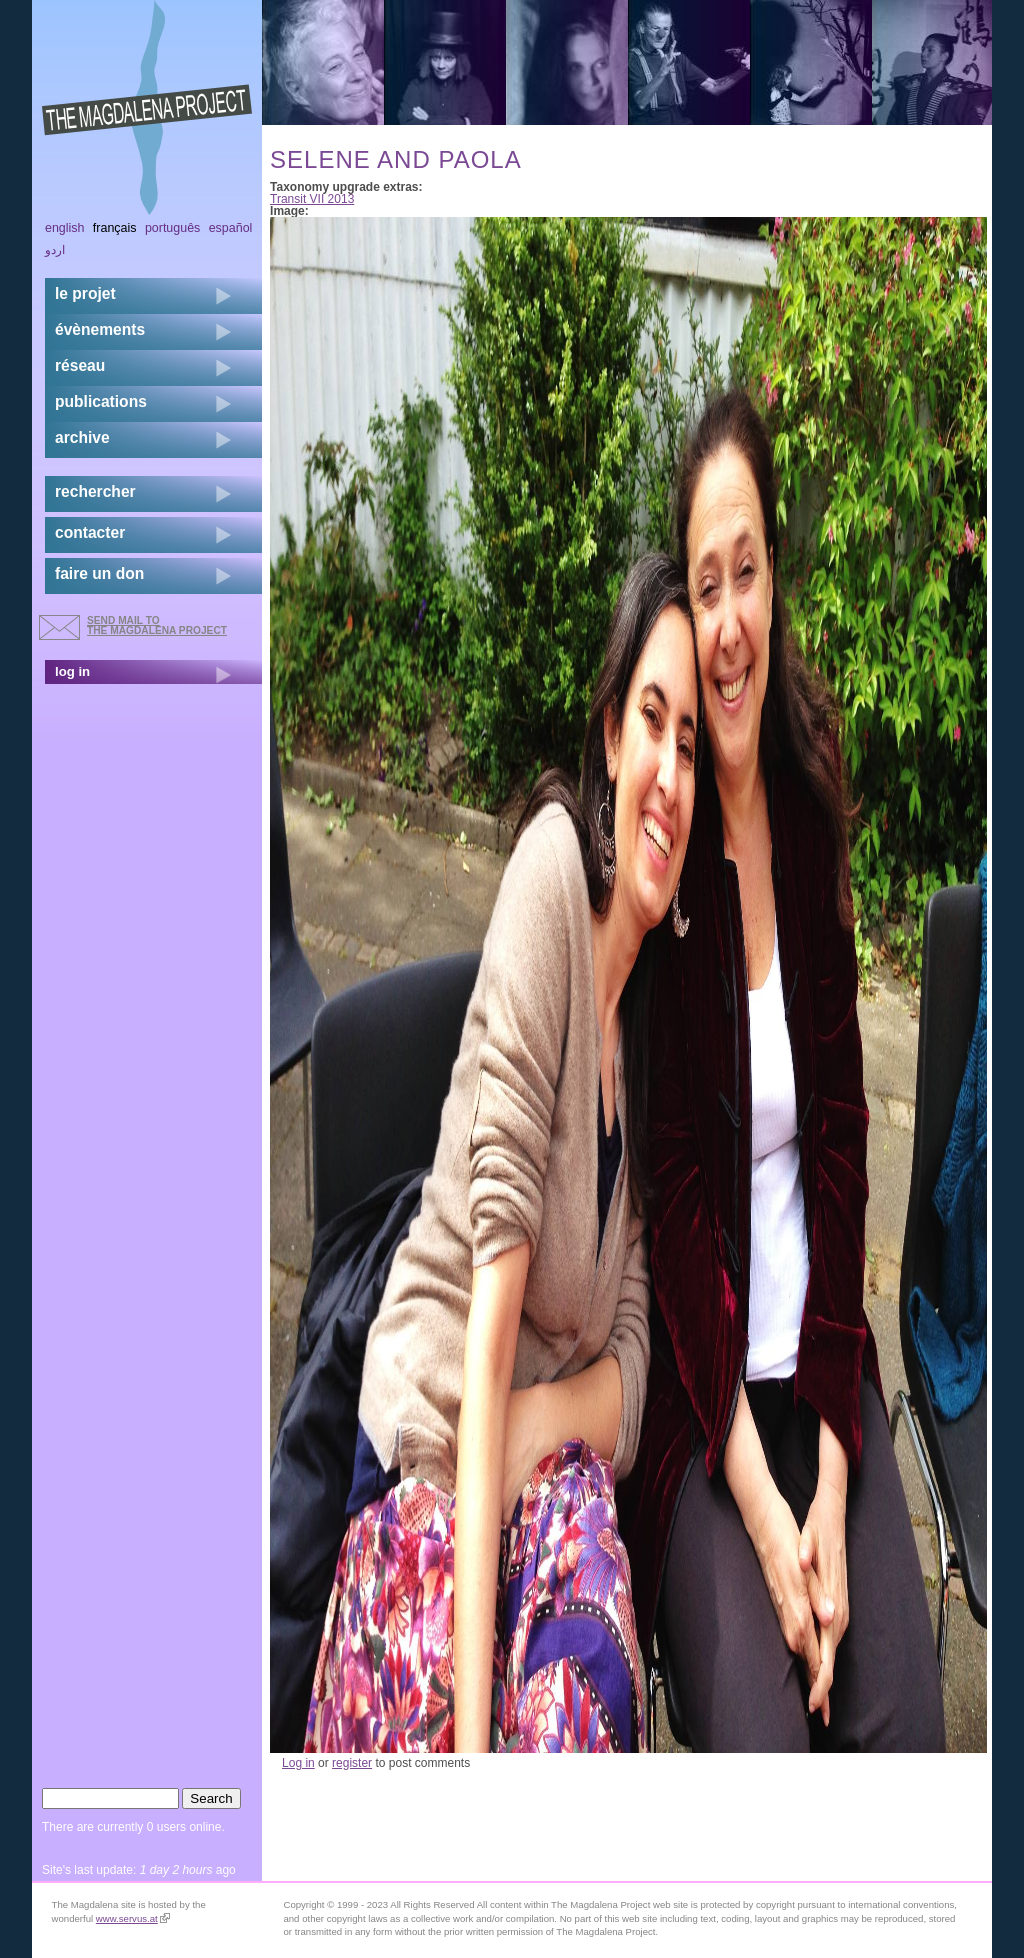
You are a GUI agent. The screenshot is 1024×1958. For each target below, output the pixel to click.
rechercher (95, 491)
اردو (55, 250)
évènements (100, 329)
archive (82, 437)
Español (231, 228)
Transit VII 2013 (312, 199)
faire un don (99, 573)
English (65, 228)
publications (101, 401)
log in (72, 671)
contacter (90, 532)
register (352, 1763)
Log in (298, 1763)
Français (115, 228)
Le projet (85, 293)
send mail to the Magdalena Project (157, 625)
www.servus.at (133, 1918)
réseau (80, 365)
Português (172, 228)
